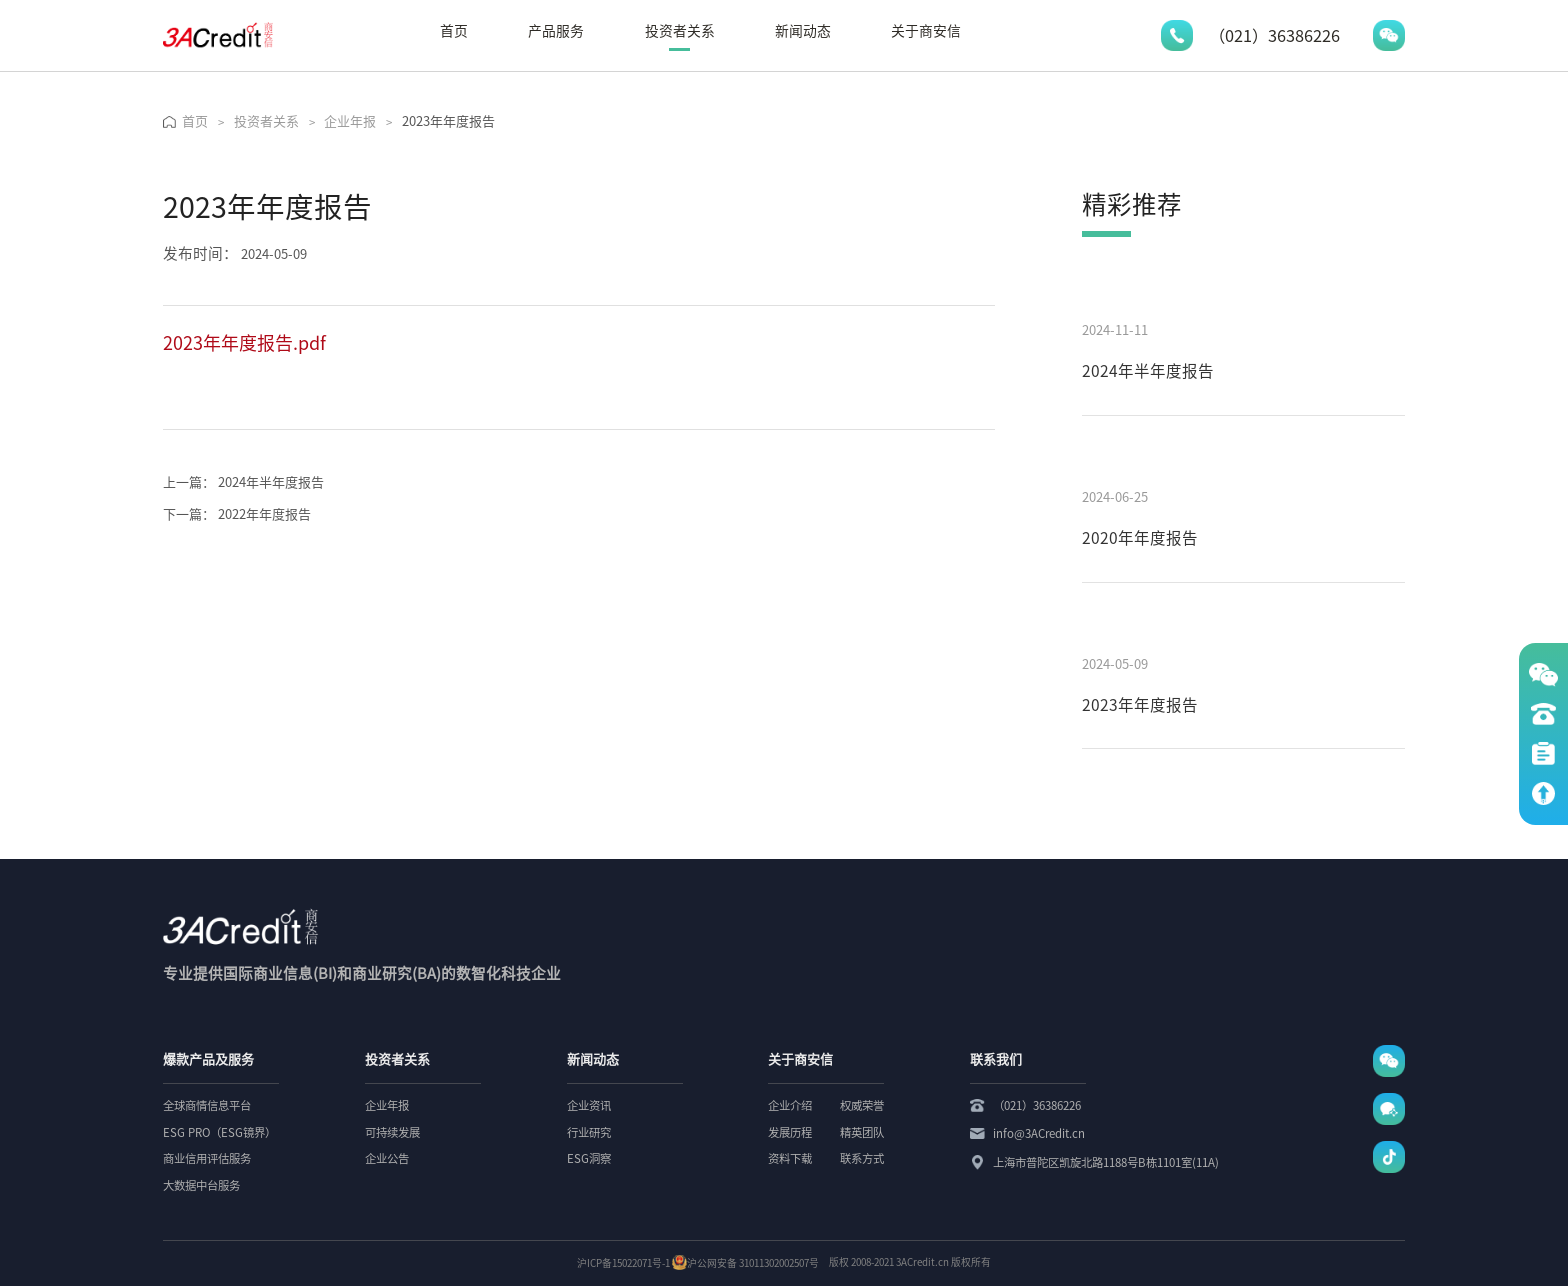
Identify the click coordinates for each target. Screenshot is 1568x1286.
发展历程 (790, 1132)
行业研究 (589, 1132)
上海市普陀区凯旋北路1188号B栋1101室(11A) (1106, 1162)
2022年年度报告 (237, 514)
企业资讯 (589, 1105)
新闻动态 (803, 31)
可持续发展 (392, 1132)
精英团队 (862, 1132)
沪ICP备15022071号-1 (623, 1263)
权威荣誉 (862, 1105)
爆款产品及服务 (208, 1059)
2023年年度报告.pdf (244, 343)
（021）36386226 (1037, 1105)
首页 (454, 31)
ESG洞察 (589, 1158)
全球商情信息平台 (207, 1105)
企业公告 (387, 1158)
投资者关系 (680, 31)
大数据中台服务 (201, 1185)
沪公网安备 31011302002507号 (745, 1262)
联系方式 (862, 1158)
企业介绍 (790, 1105)
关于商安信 (926, 31)
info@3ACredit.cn (1039, 1133)
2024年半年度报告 (243, 482)
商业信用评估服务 (207, 1158)
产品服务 (556, 31)
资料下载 (790, 1158)
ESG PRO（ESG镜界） (219, 1132)
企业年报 (387, 1105)
